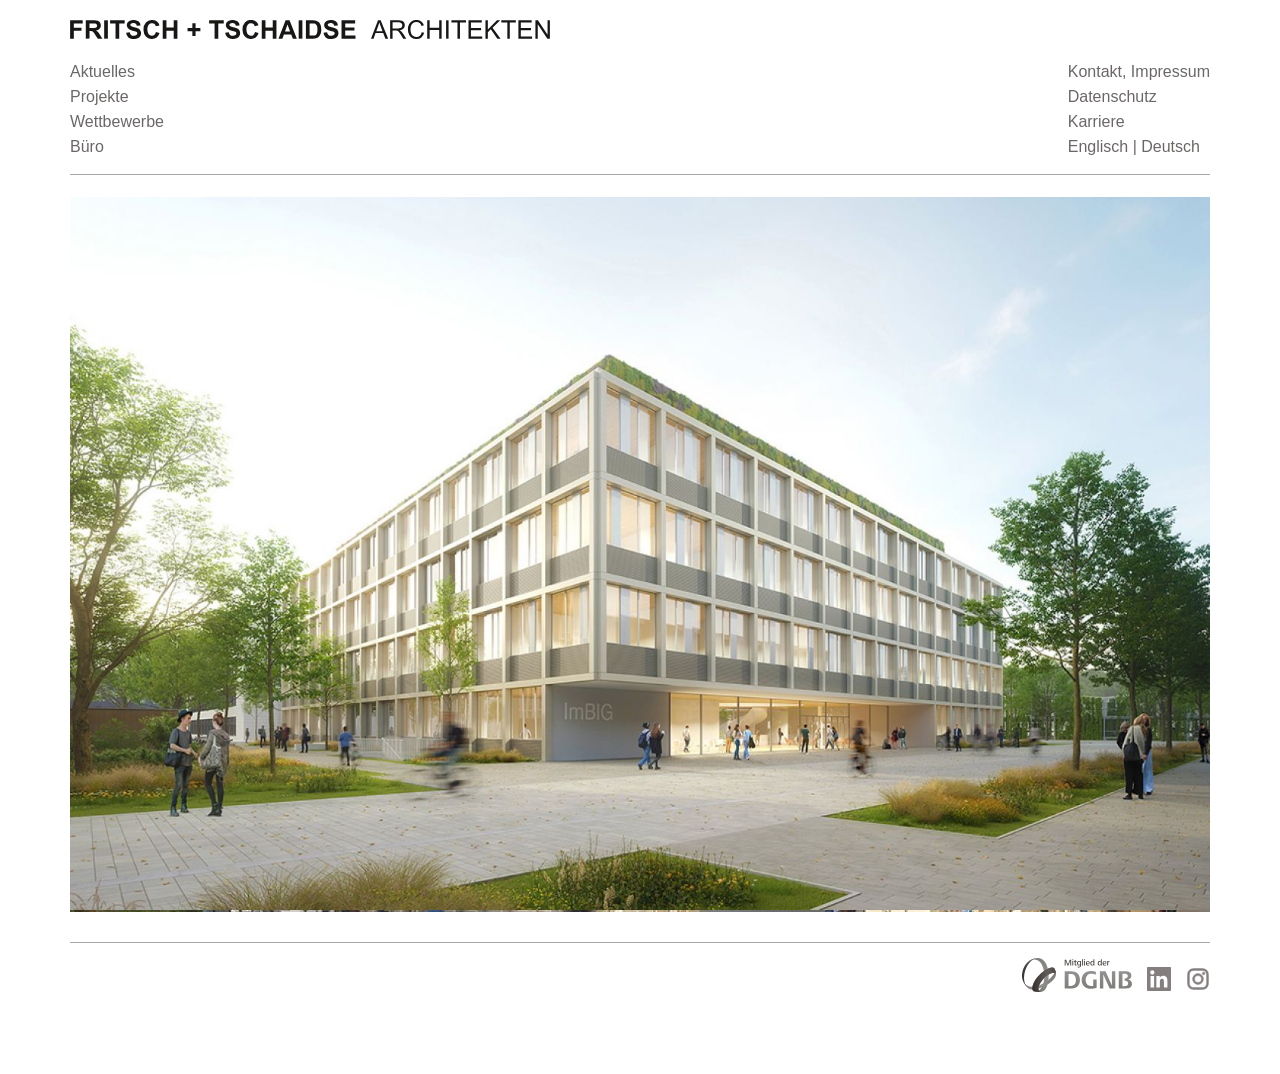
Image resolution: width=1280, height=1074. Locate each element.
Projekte (99, 96)
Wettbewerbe (117, 121)
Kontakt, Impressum (1139, 71)
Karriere (1096, 121)
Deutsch (1170, 146)
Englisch (1098, 146)
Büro (87, 146)
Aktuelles (102, 71)
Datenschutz (1112, 96)
